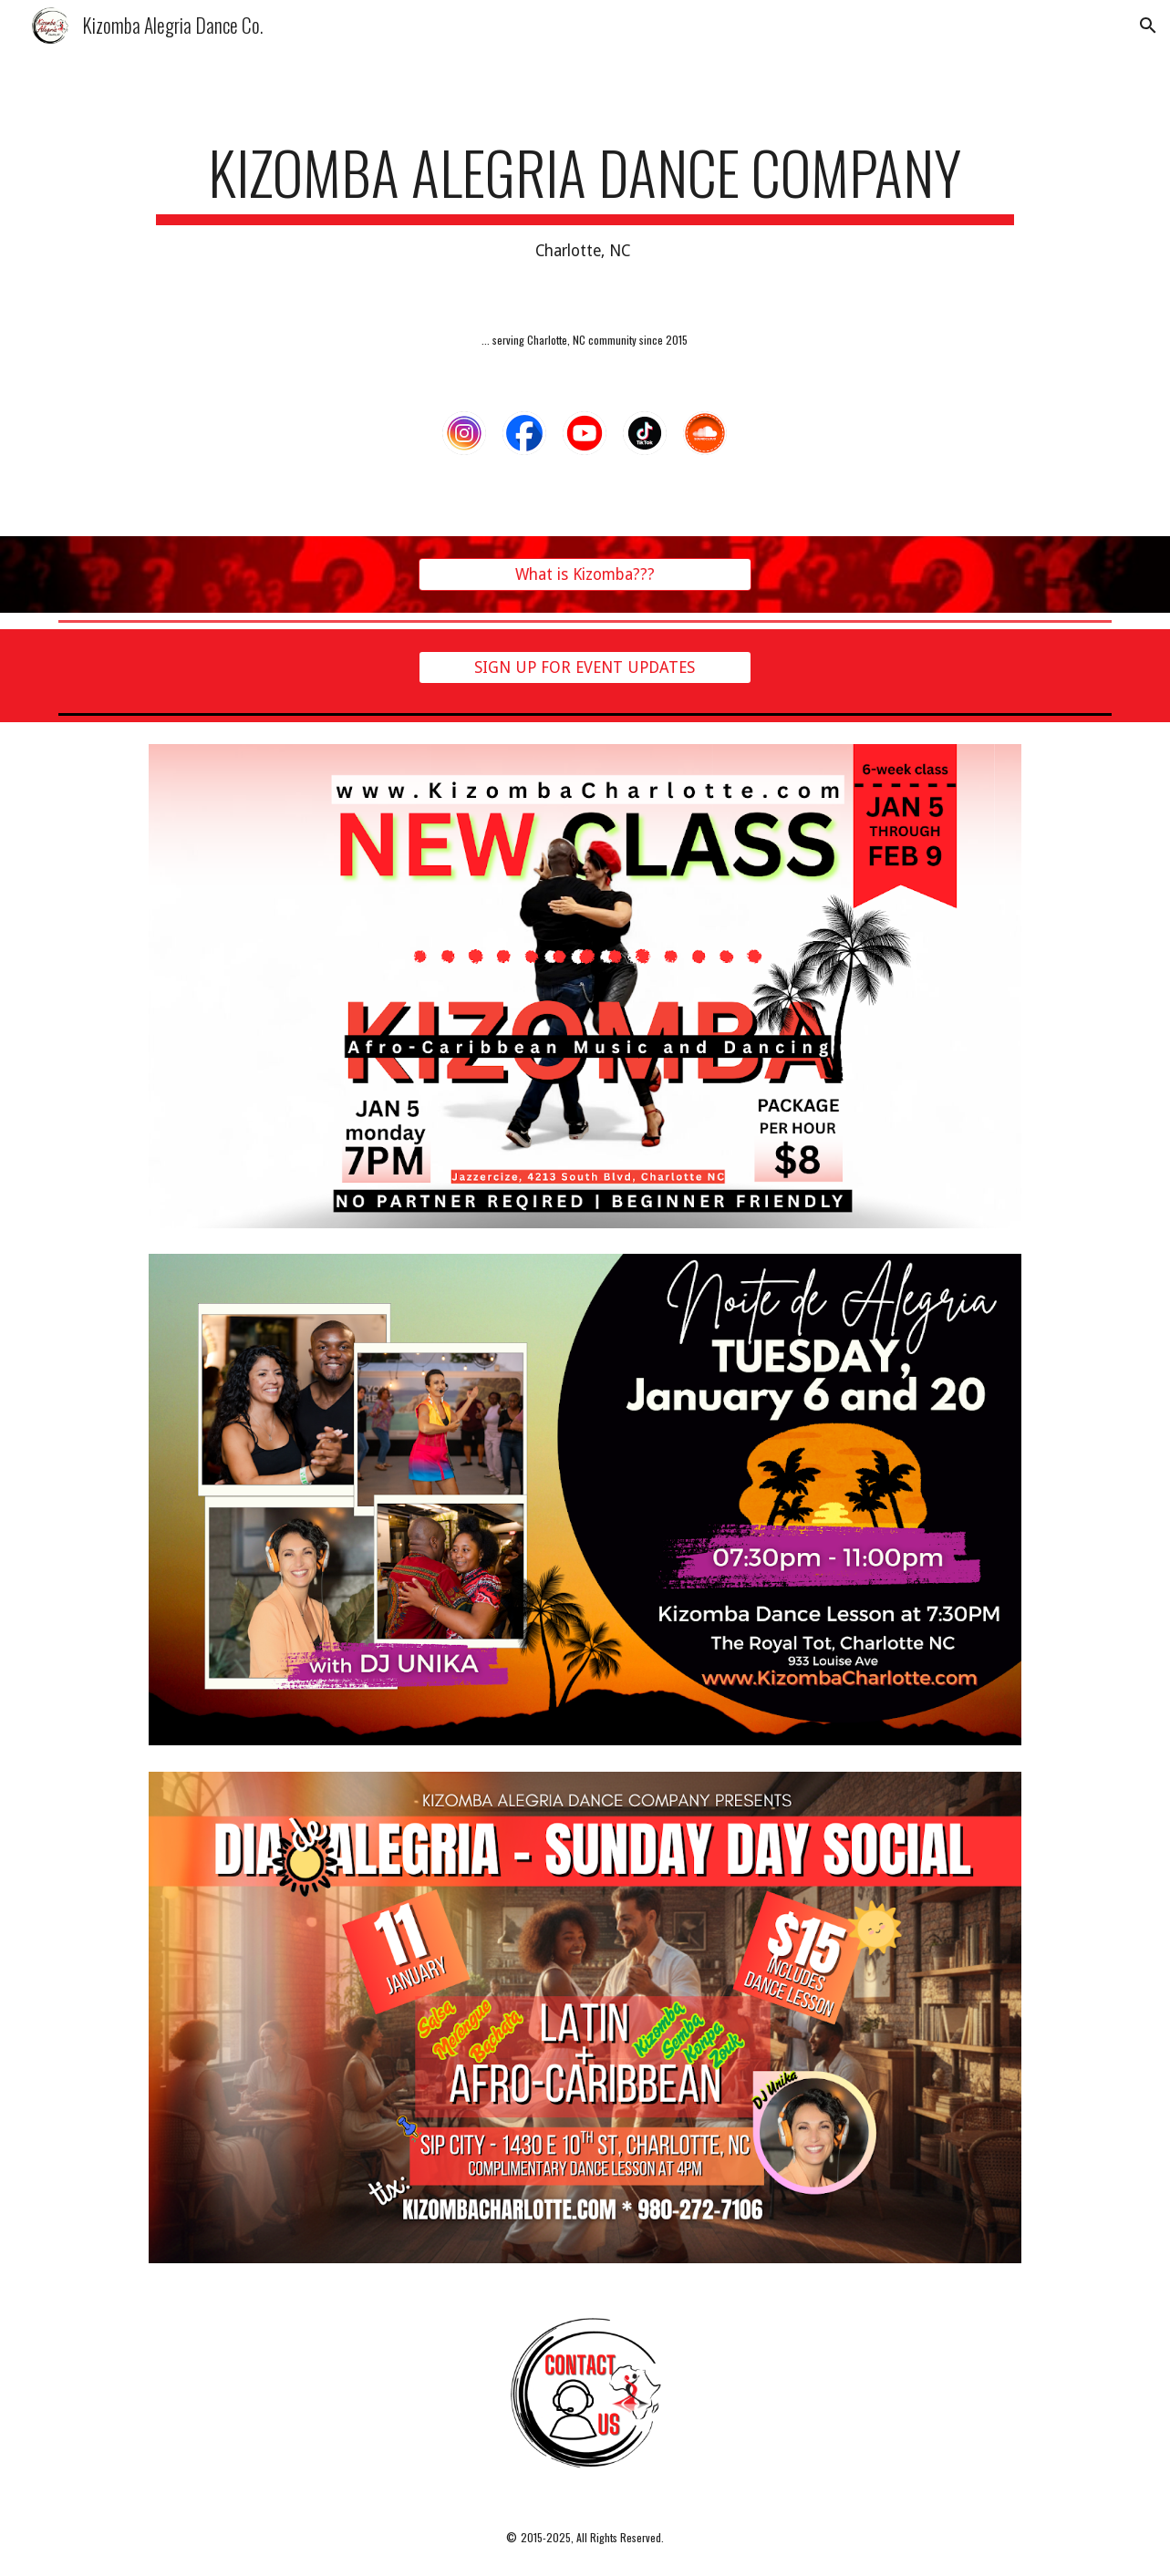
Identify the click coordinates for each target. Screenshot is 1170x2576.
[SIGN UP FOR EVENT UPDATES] (585, 668)
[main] (585, 200)
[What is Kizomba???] (585, 575)
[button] (1148, 25)
